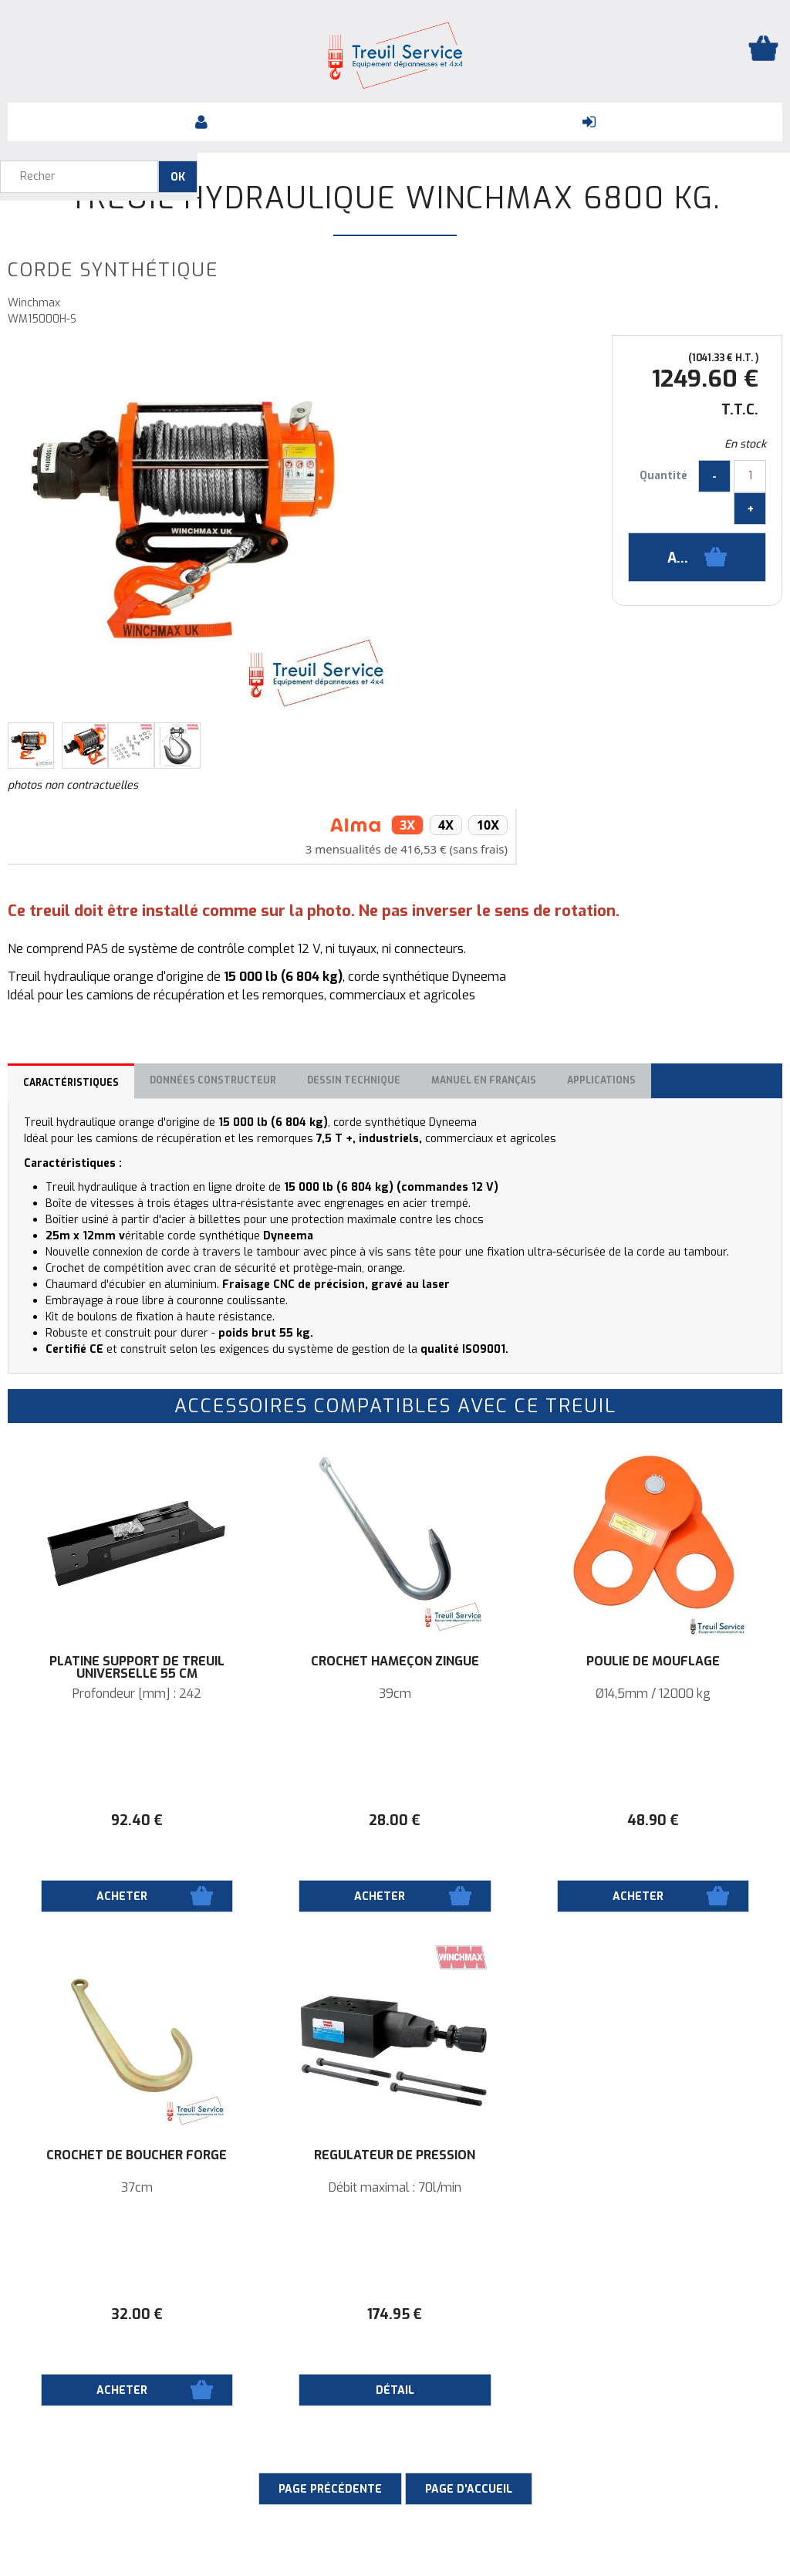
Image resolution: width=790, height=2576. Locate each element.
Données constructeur (213, 1080)
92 (137, 1820)
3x (407, 824)
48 (653, 1820)
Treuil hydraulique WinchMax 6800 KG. (395, 198)
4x (446, 824)
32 (137, 2314)
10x (488, 824)
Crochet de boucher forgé (136, 2155)
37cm (137, 2188)
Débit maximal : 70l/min (395, 2188)
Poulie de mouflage (653, 1661)
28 (394, 1820)
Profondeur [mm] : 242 (137, 1694)
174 (394, 2314)
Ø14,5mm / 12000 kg (653, 1694)
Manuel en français (483, 1080)
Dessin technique (353, 1080)
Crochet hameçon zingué (395, 1661)
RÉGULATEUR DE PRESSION (394, 2155)
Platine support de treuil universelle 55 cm (137, 1667)
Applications (601, 1080)
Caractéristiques (71, 1083)
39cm (395, 1694)
